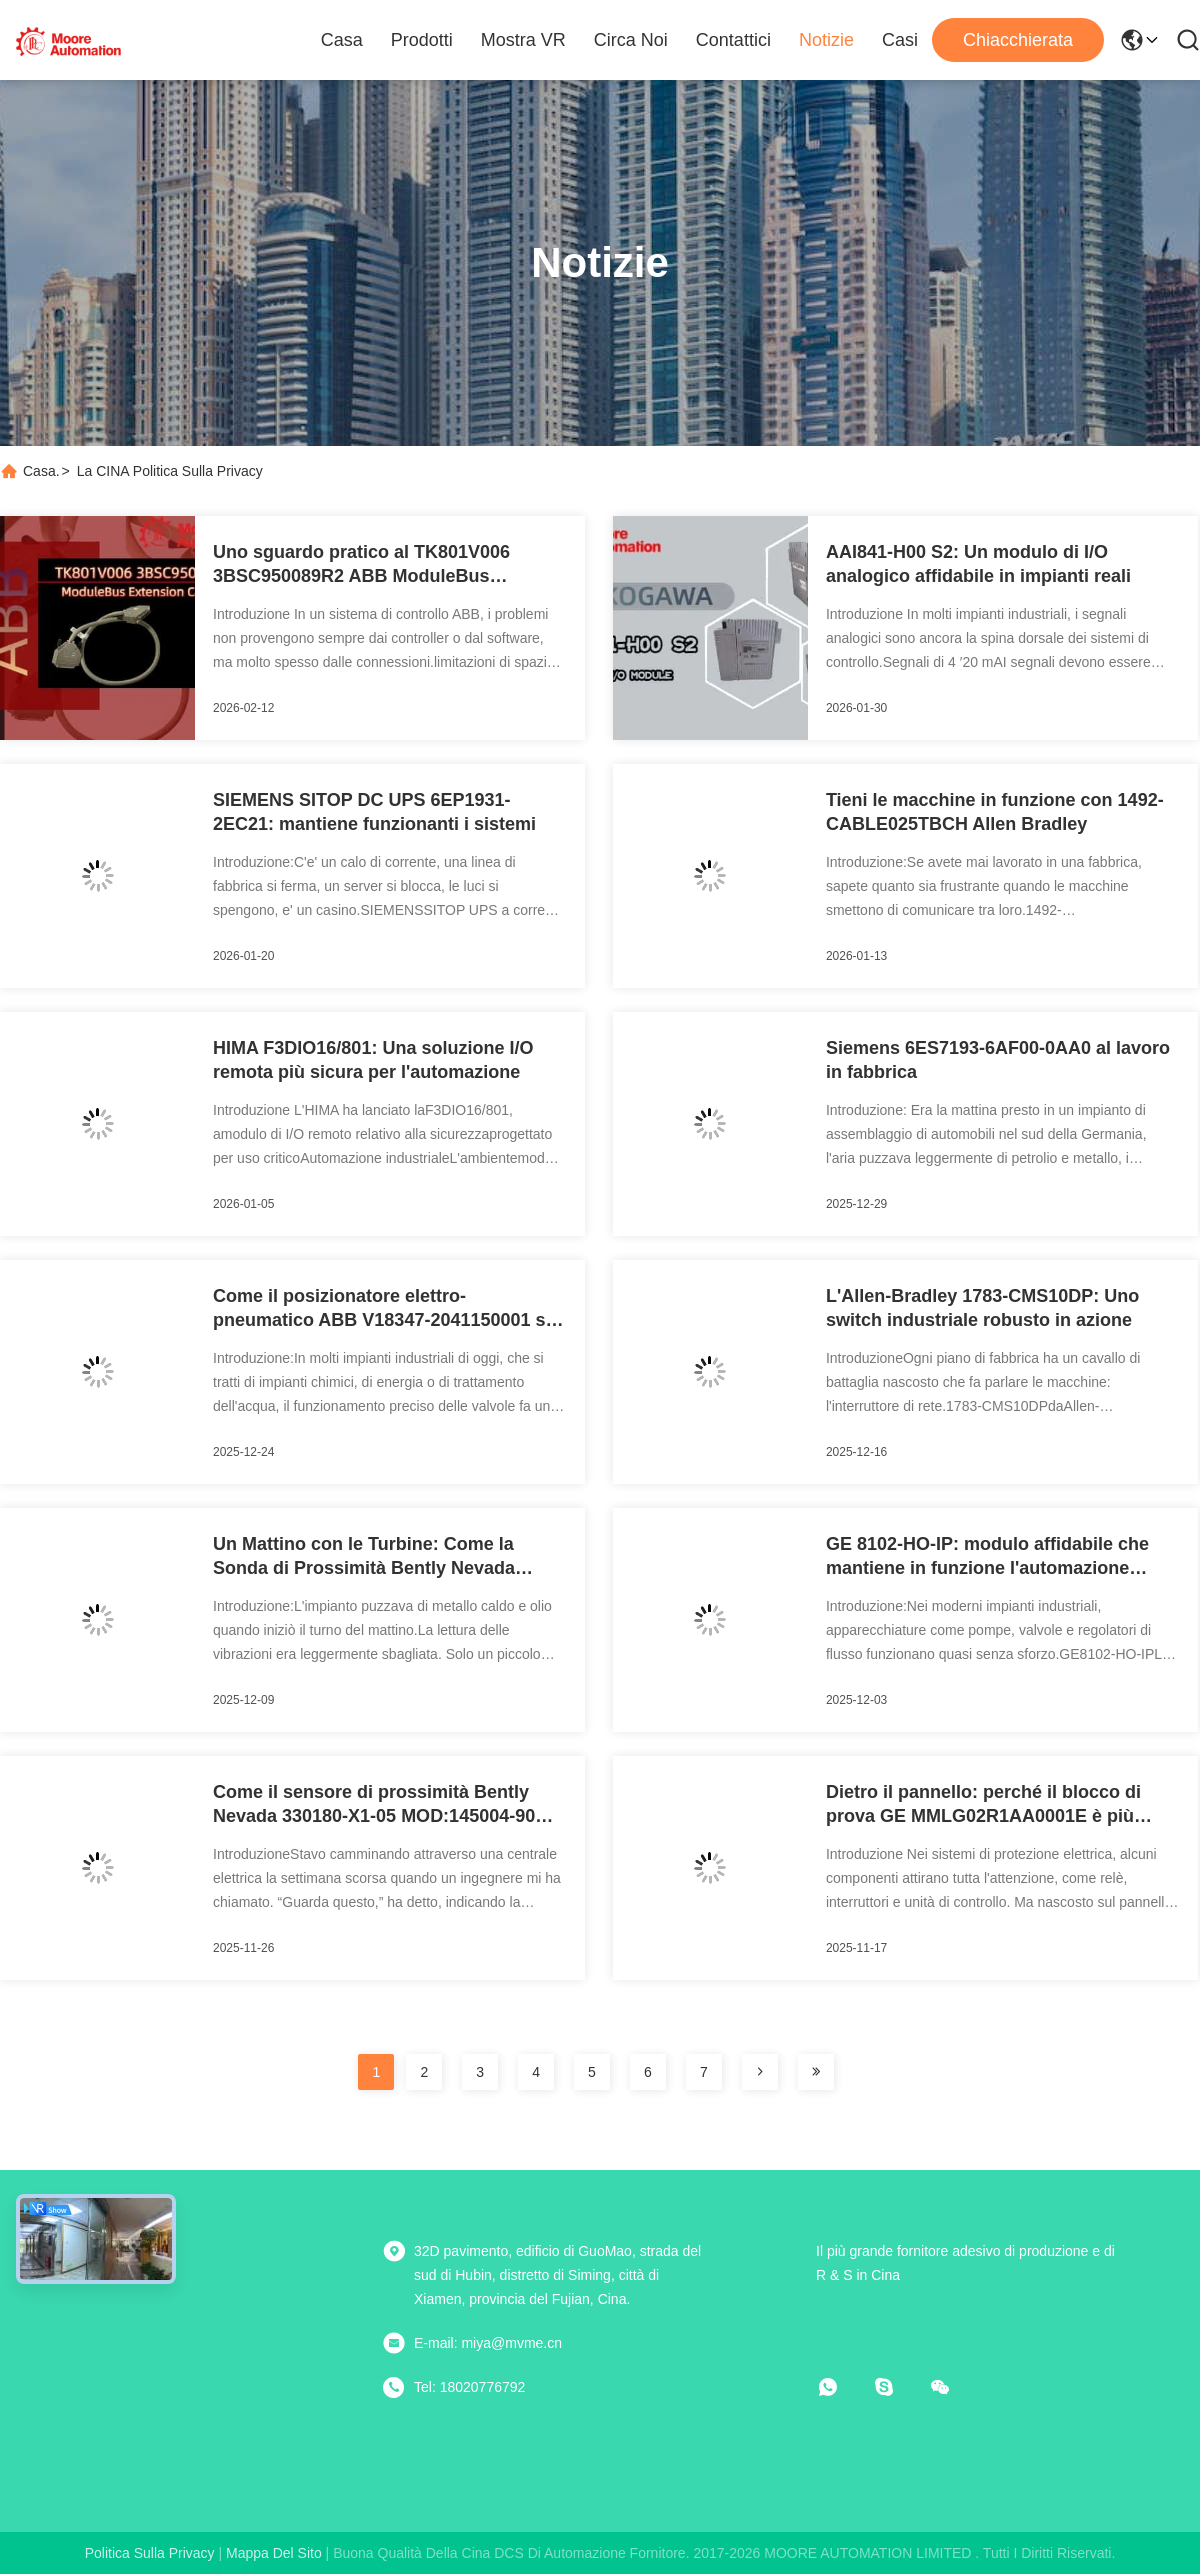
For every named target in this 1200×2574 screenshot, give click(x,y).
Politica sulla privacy (150, 2553)
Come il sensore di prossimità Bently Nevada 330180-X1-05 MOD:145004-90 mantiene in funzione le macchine (374, 1805)
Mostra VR (523, 40)
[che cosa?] (842, 2387)
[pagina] (760, 2072)
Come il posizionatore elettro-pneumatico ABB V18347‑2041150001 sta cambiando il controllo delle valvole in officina (387, 1309)
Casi (900, 40)
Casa (342, 40)
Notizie (826, 40)
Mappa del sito (274, 2553)
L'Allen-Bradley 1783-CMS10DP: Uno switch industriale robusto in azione (982, 1308)
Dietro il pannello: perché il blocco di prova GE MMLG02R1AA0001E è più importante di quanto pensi (983, 1805)
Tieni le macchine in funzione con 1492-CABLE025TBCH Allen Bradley (995, 812)
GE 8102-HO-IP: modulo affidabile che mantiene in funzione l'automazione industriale (987, 1557)
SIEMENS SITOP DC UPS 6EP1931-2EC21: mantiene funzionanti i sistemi (374, 812)
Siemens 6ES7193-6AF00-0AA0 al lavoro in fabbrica (998, 1060)
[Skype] (898, 2387)
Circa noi (631, 40)
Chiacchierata (1018, 40)
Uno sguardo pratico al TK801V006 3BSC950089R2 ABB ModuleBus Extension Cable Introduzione (361, 565)
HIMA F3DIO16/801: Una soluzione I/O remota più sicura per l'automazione (373, 1060)
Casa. (41, 471)
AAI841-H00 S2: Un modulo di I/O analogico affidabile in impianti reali (978, 564)
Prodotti (422, 40)
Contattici (733, 40)
